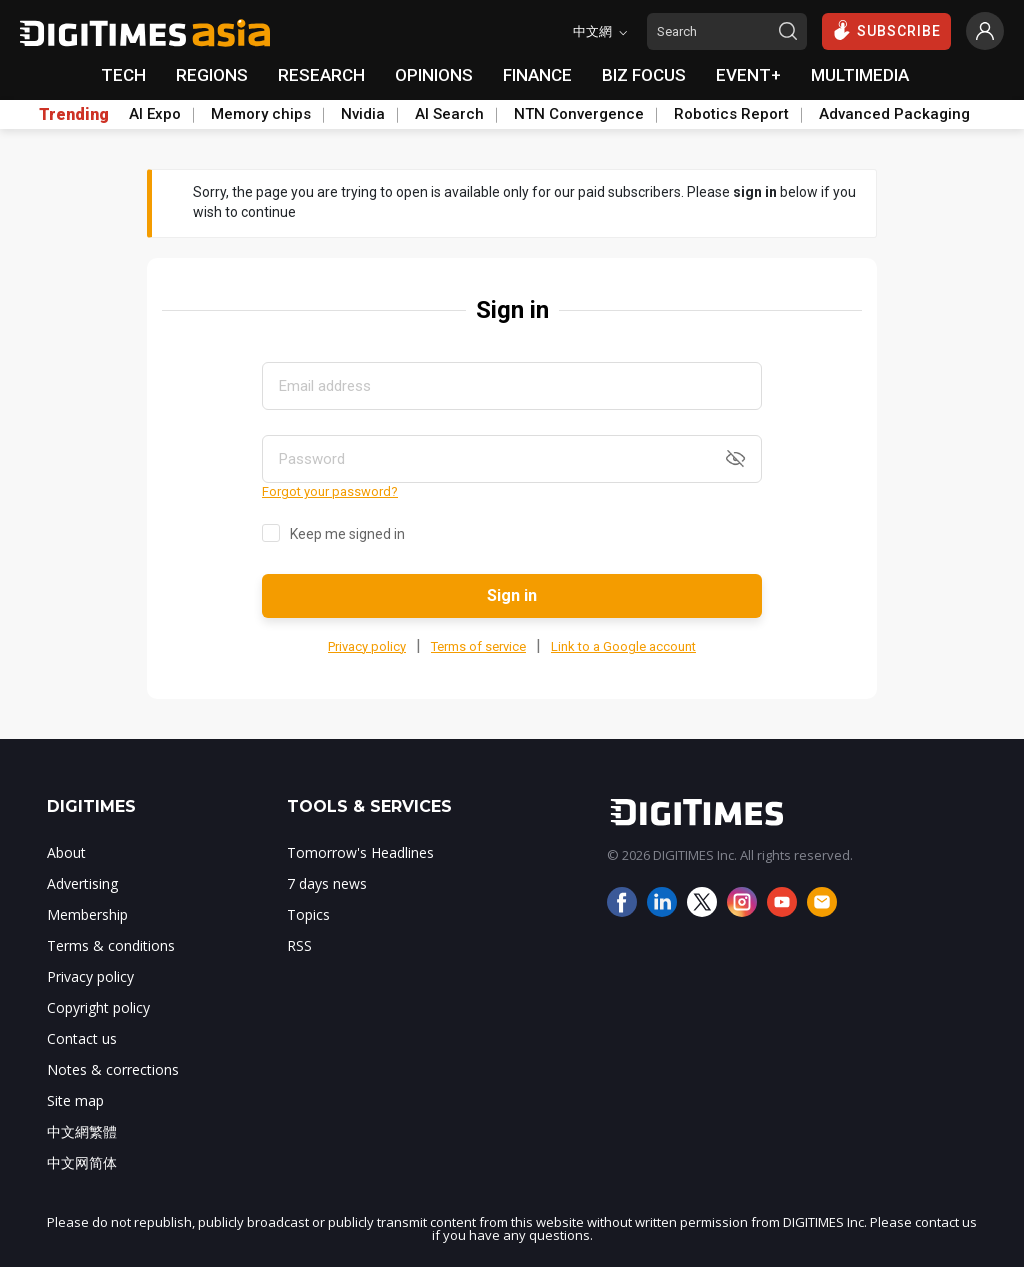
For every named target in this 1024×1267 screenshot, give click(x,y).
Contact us (82, 1038)
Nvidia (363, 114)
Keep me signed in (347, 534)
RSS (299, 945)
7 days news (327, 883)
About (66, 852)
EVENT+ (748, 75)
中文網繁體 (82, 1131)
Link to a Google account (623, 646)
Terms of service (478, 646)
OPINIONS (434, 75)
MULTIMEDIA (860, 75)
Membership (87, 914)
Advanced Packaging (894, 114)
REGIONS (212, 75)
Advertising (82, 883)
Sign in (512, 595)
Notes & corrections (113, 1069)
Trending (74, 115)
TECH (123, 75)
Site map (75, 1100)
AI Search (449, 114)
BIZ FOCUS (644, 75)
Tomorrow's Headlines (360, 852)
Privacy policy (367, 646)
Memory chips (261, 114)
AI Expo (155, 114)
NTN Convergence (579, 114)
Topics (308, 914)
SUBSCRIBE (886, 30)
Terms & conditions (111, 945)
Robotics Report (731, 114)
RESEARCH (321, 75)
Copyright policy (98, 1007)
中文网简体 (82, 1162)
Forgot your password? (330, 491)
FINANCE (537, 75)
